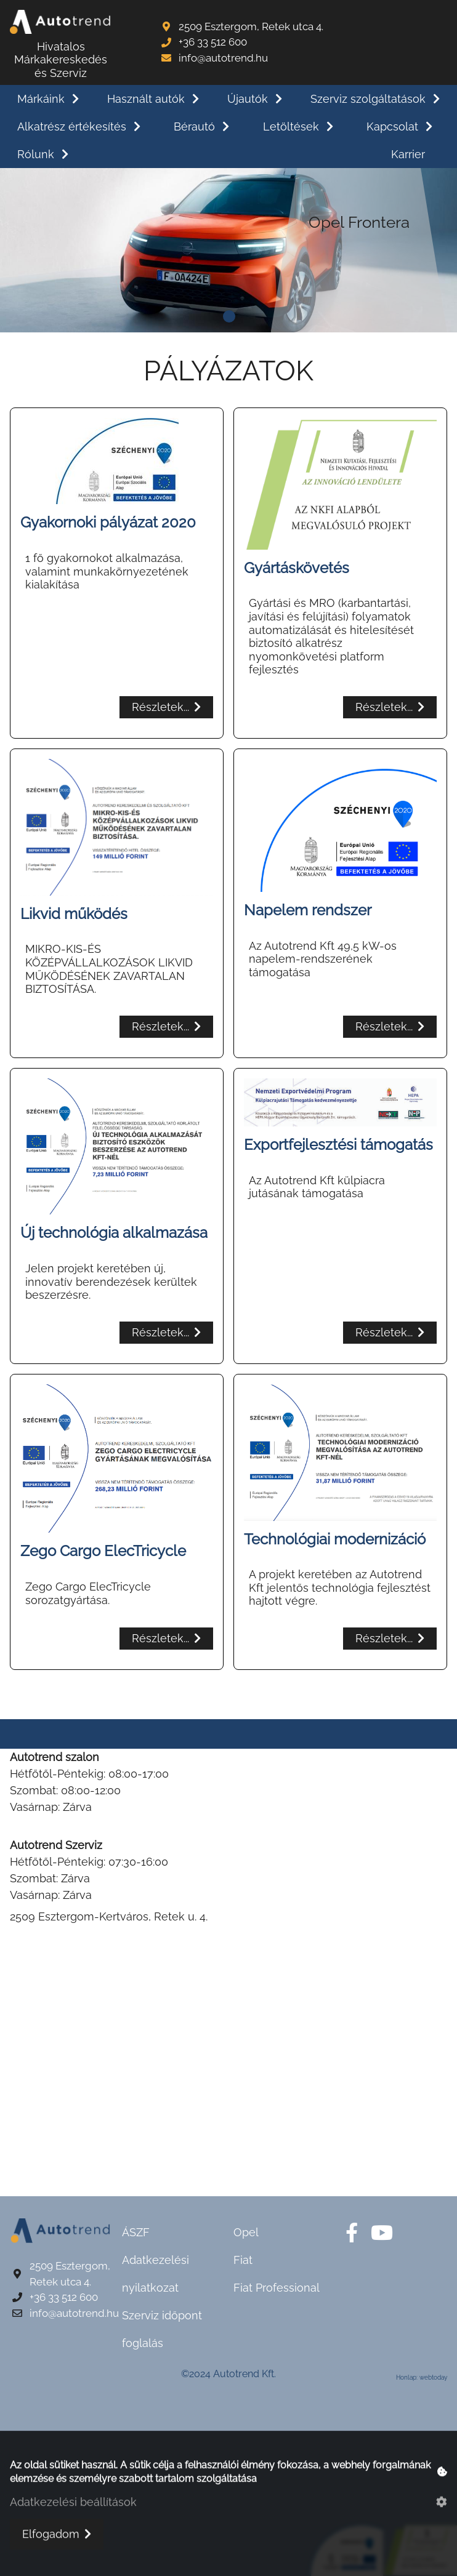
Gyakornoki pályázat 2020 (108, 522)
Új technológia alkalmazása (114, 1233)
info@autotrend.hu (223, 58)
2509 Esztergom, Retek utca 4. (251, 26)
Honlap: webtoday (421, 2377)
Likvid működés (73, 914)
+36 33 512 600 (213, 42)
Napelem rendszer (307, 910)
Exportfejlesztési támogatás (338, 1145)
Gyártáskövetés (296, 568)
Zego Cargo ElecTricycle (103, 1551)
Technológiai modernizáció (335, 1539)
